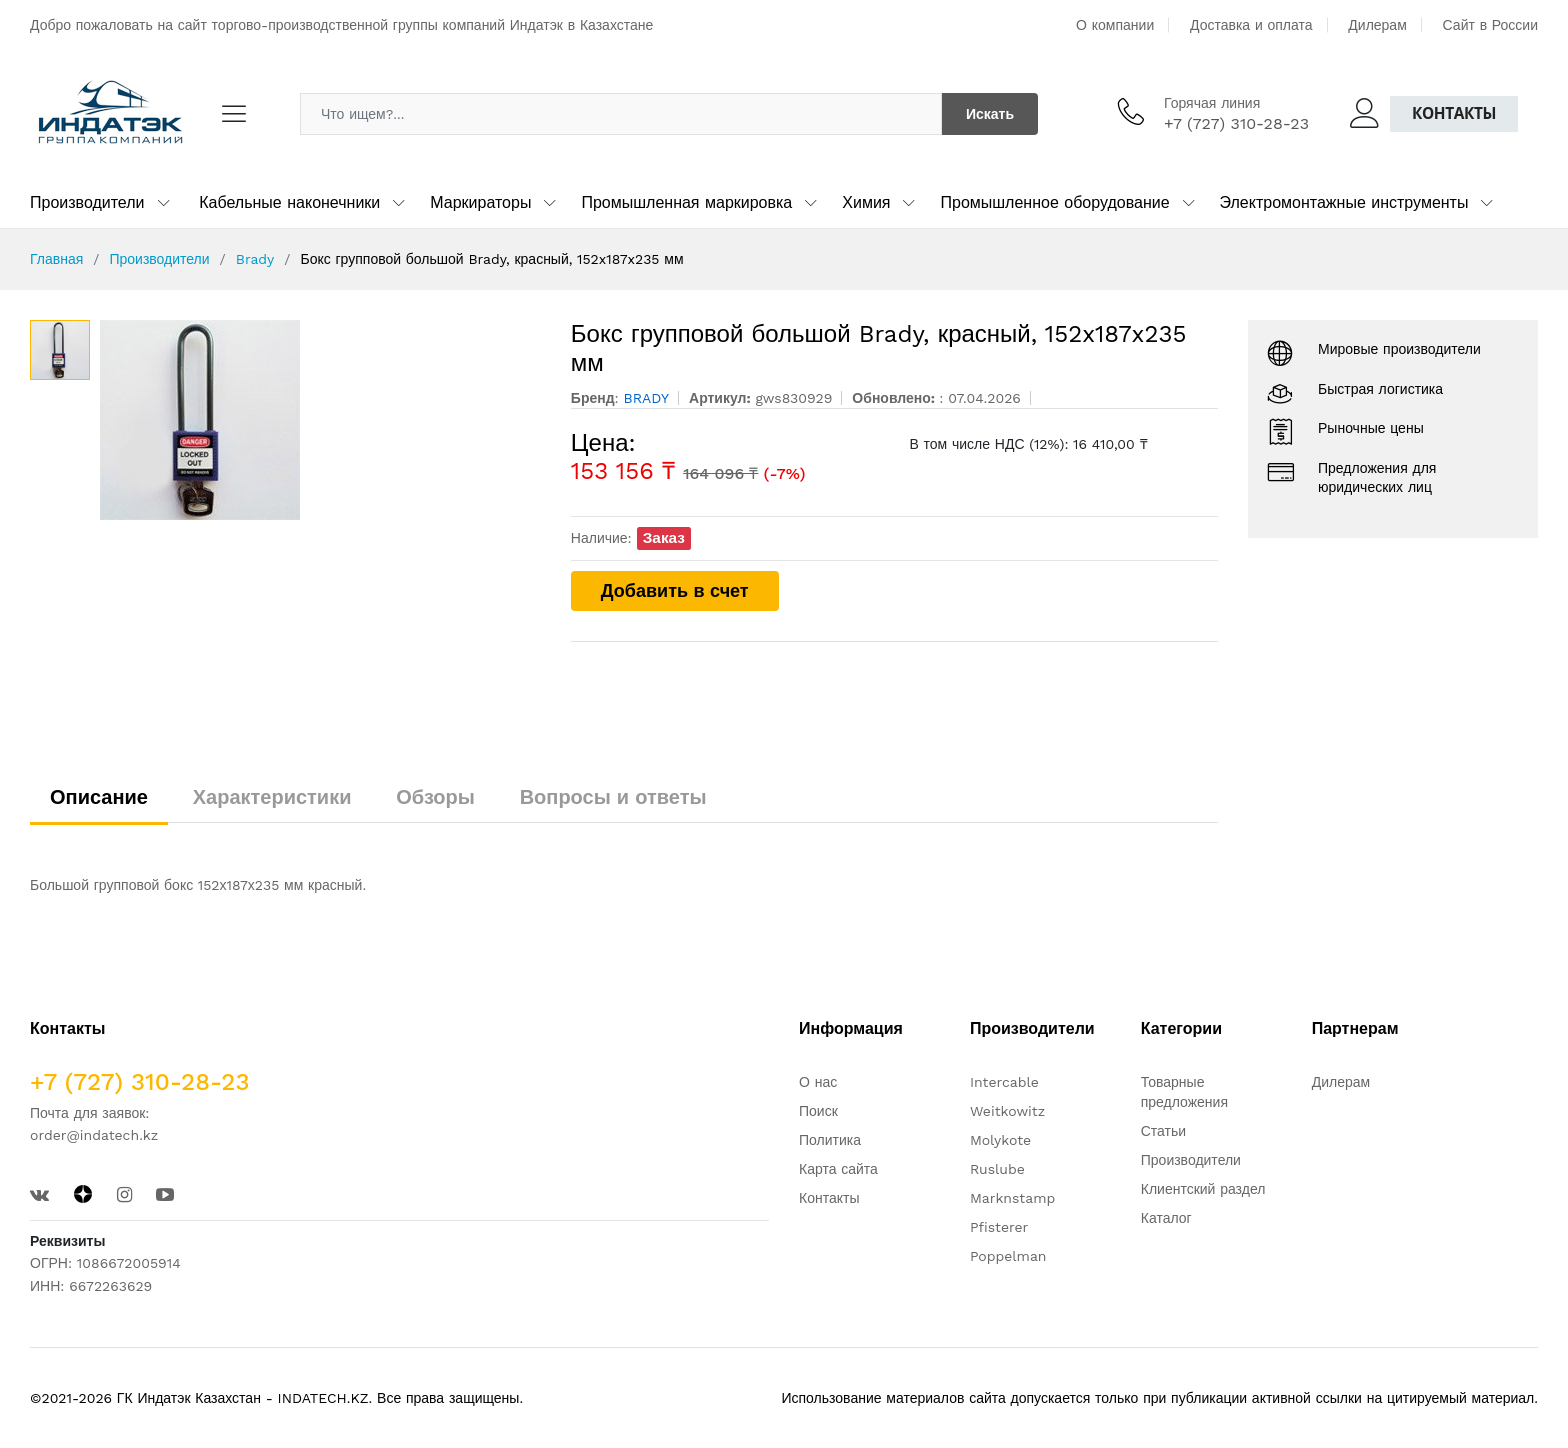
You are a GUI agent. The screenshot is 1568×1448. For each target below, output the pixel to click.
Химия (866, 202)
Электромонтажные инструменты (1344, 202)
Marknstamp (1012, 1198)
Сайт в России (1490, 25)
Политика (830, 1140)
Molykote (1000, 1140)
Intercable (1004, 1082)
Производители (87, 202)
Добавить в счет (675, 590)
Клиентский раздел (1203, 1189)
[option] (320, 420)
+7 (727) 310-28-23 (1236, 123)
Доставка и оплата (1251, 25)
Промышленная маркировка (686, 202)
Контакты (1454, 113)
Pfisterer (999, 1227)
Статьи (1163, 1131)
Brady (255, 259)
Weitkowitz (1007, 1111)
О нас (818, 1082)
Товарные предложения (1184, 1092)
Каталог (1166, 1218)
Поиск (818, 1111)
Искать (990, 114)
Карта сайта (838, 1169)
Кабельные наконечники (289, 202)
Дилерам (1377, 25)
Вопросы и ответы (613, 797)
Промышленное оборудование (1054, 202)
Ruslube (997, 1169)
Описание (99, 797)
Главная (56, 259)
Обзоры (435, 797)
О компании (1115, 25)
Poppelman (1008, 1256)
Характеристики (272, 797)
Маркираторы (480, 202)
